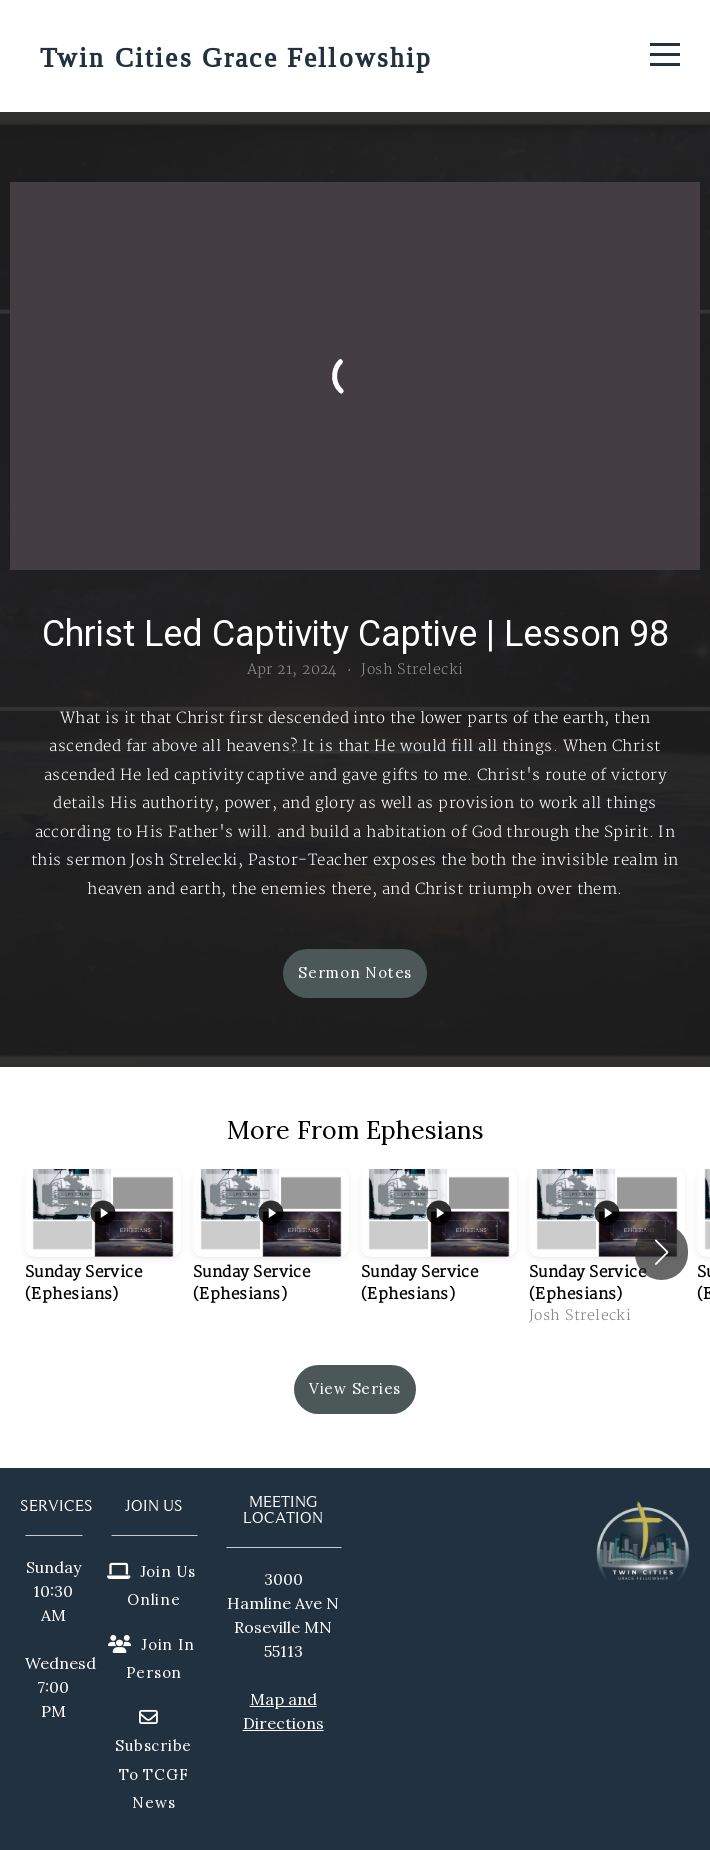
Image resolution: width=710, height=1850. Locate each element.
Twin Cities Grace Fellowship (236, 58)
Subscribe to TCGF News (153, 1764)
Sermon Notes (355, 972)
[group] (103, 1252)
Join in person (151, 1659)
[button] (661, 1252)
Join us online (151, 1586)
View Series (355, 1388)
